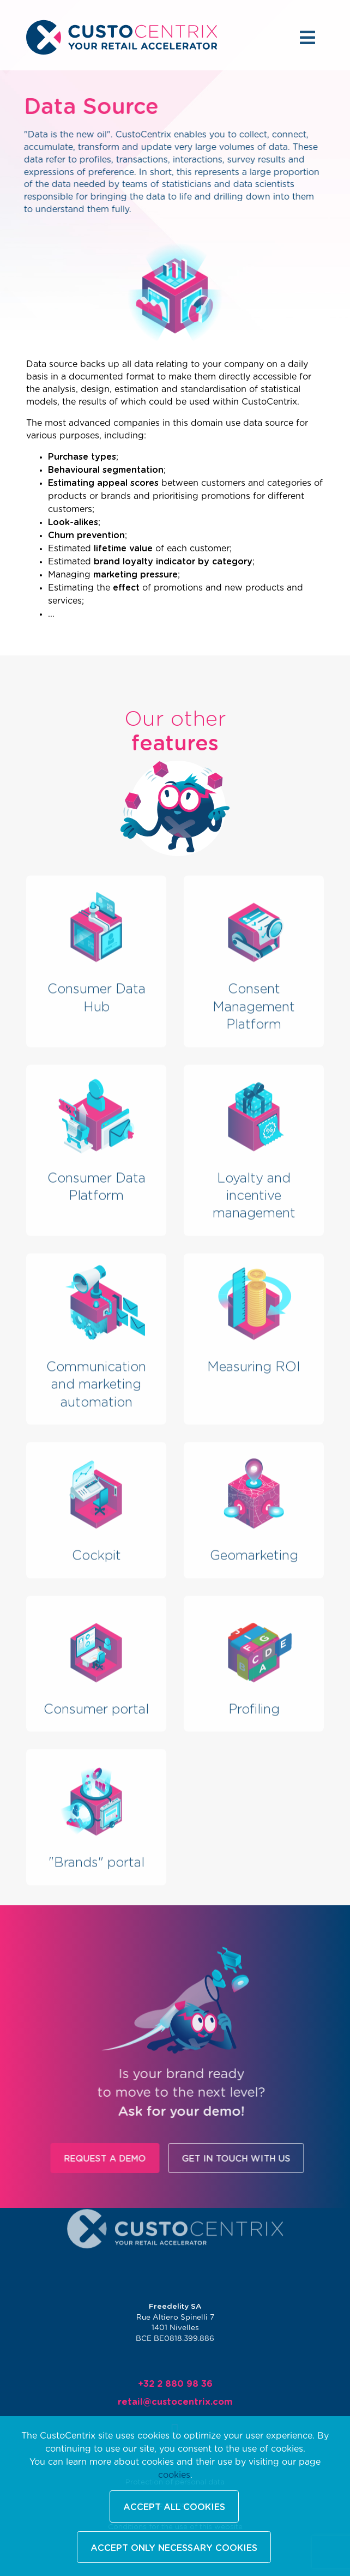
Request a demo (135, 2158)
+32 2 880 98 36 (175, 2386)
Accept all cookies (174, 2507)
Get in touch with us (266, 2158)
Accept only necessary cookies (173, 2548)
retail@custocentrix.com (175, 2403)
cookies (174, 2475)
